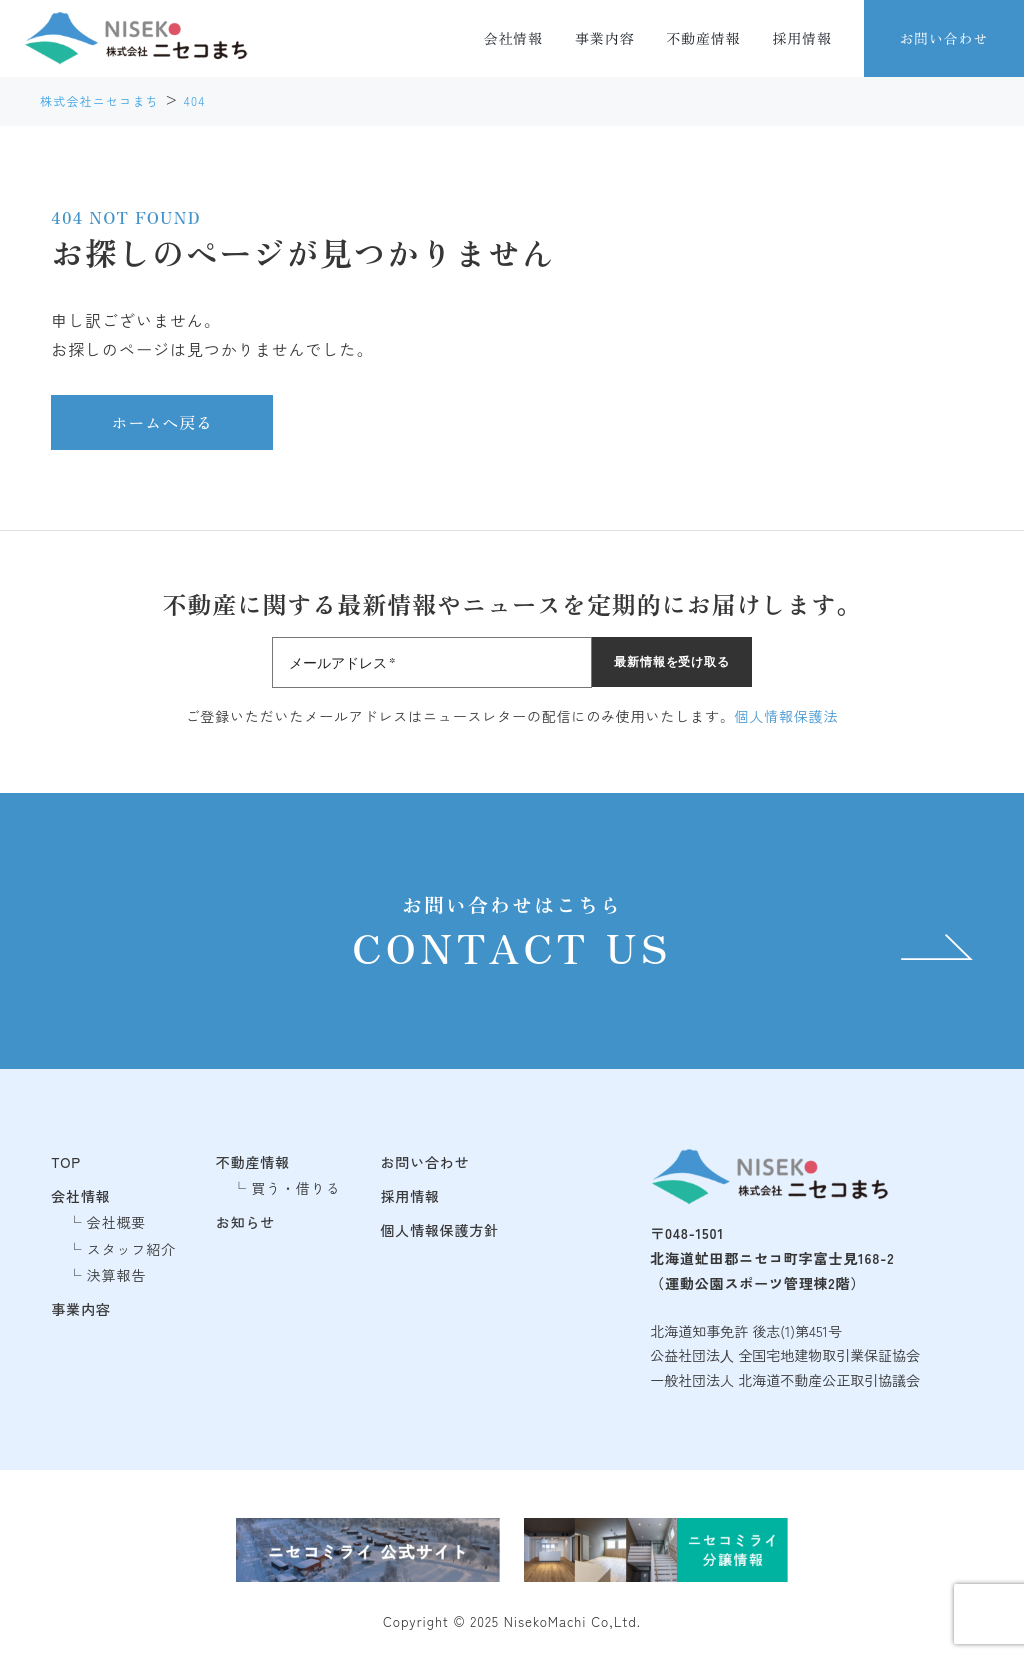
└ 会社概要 (106, 1222)
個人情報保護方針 (439, 1230)
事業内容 (604, 38)
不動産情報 (703, 38)
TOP (66, 1162)
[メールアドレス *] (432, 662)
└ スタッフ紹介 (121, 1249)
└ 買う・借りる (286, 1188)
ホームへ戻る (162, 422)
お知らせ (245, 1222)
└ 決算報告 (106, 1275)
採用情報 (802, 38)
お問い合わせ (943, 38)
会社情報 (513, 38)
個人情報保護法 (787, 716)
